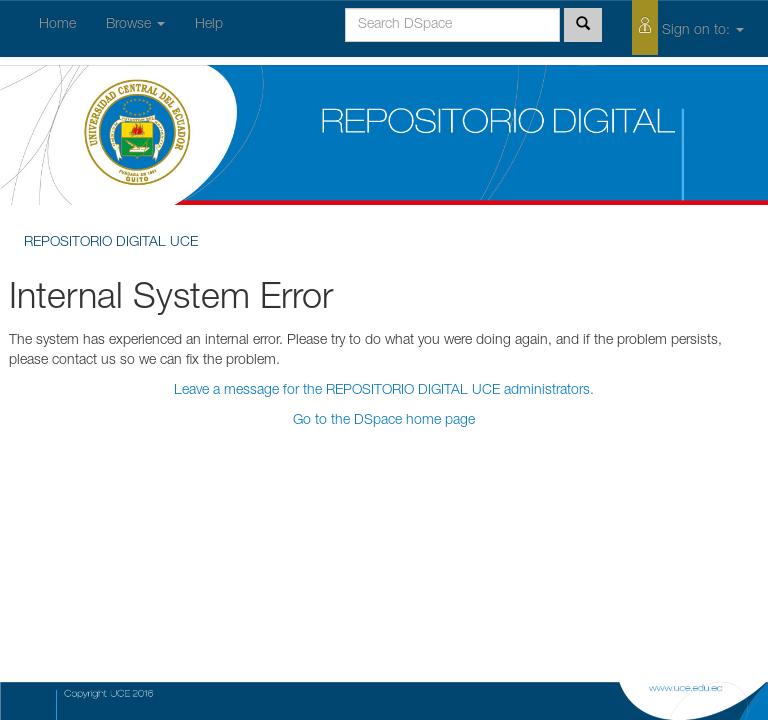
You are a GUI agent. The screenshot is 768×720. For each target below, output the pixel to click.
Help (209, 25)
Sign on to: (688, 27)
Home (57, 25)
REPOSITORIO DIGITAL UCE (111, 243)
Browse (135, 25)
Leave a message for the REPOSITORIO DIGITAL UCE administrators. (384, 391)
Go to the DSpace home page (384, 421)
